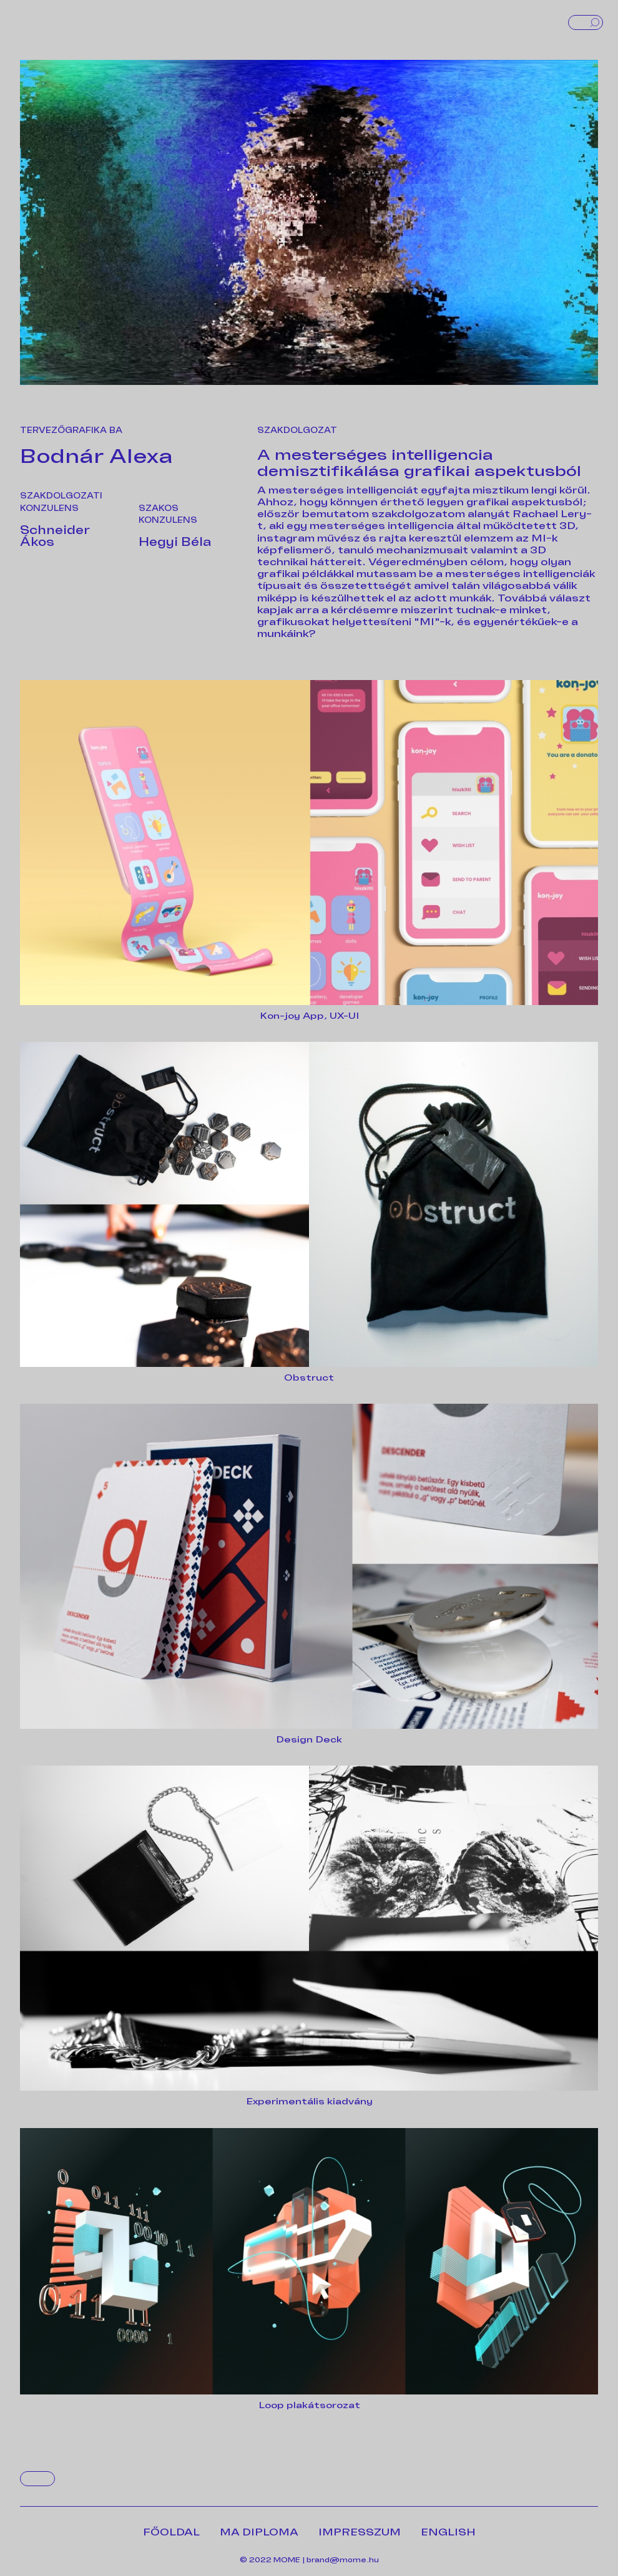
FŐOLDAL (171, 2532)
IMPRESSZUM (359, 2532)
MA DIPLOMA (259, 2532)
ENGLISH (448, 2532)
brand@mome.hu (343, 2559)
